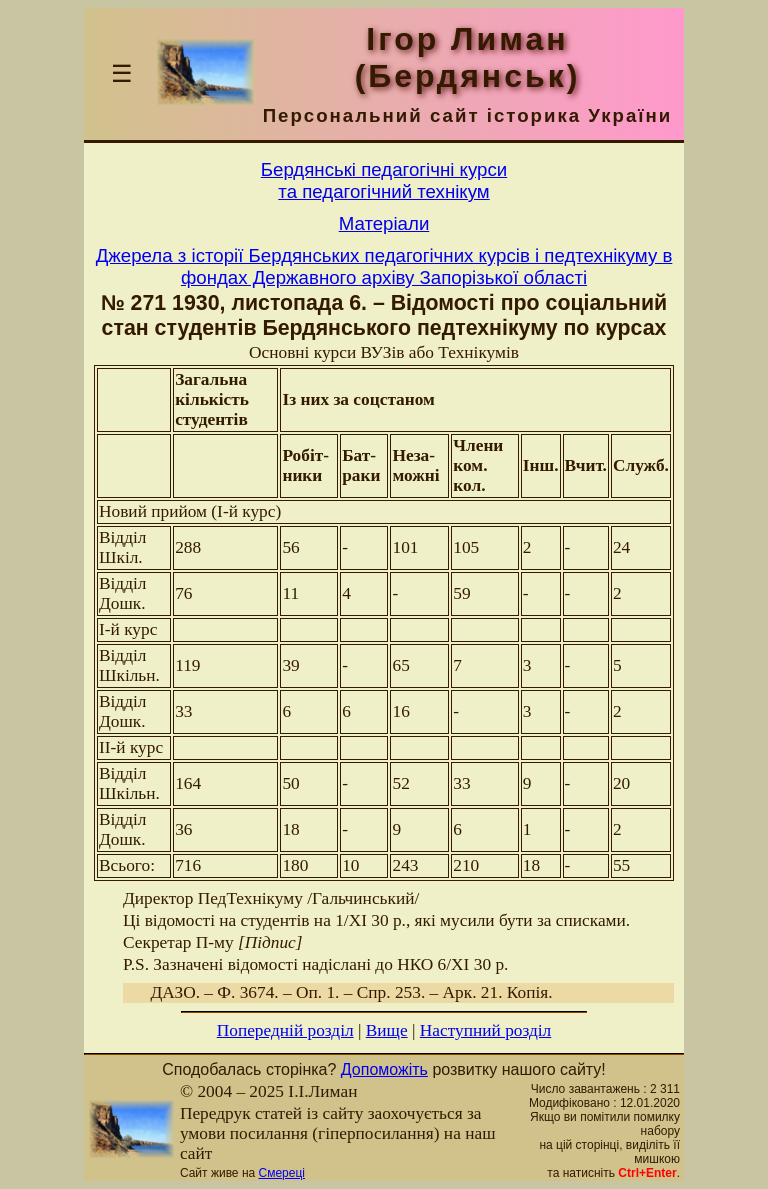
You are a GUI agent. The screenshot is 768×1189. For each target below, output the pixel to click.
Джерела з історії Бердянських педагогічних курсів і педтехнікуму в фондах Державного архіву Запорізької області (384, 266)
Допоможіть (384, 1069)
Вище (387, 1030)
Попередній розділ (285, 1030)
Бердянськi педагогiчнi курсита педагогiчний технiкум (384, 180)
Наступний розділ (485, 1030)
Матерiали (384, 223)
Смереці (282, 1173)
